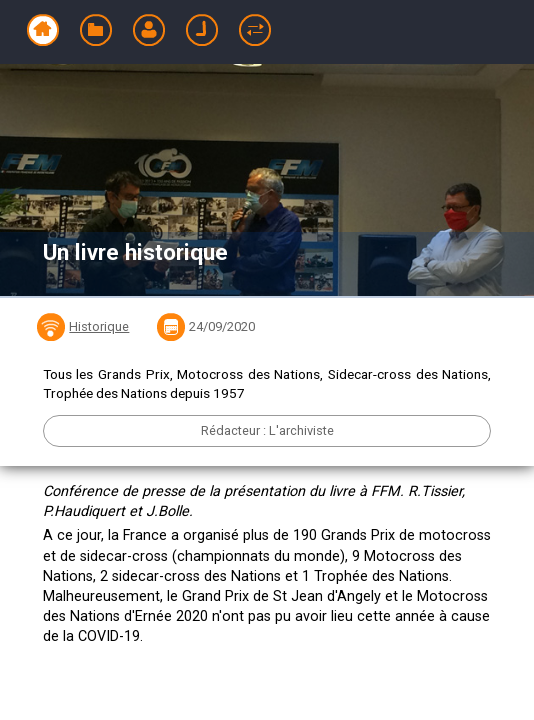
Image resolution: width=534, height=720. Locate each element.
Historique (99, 326)
